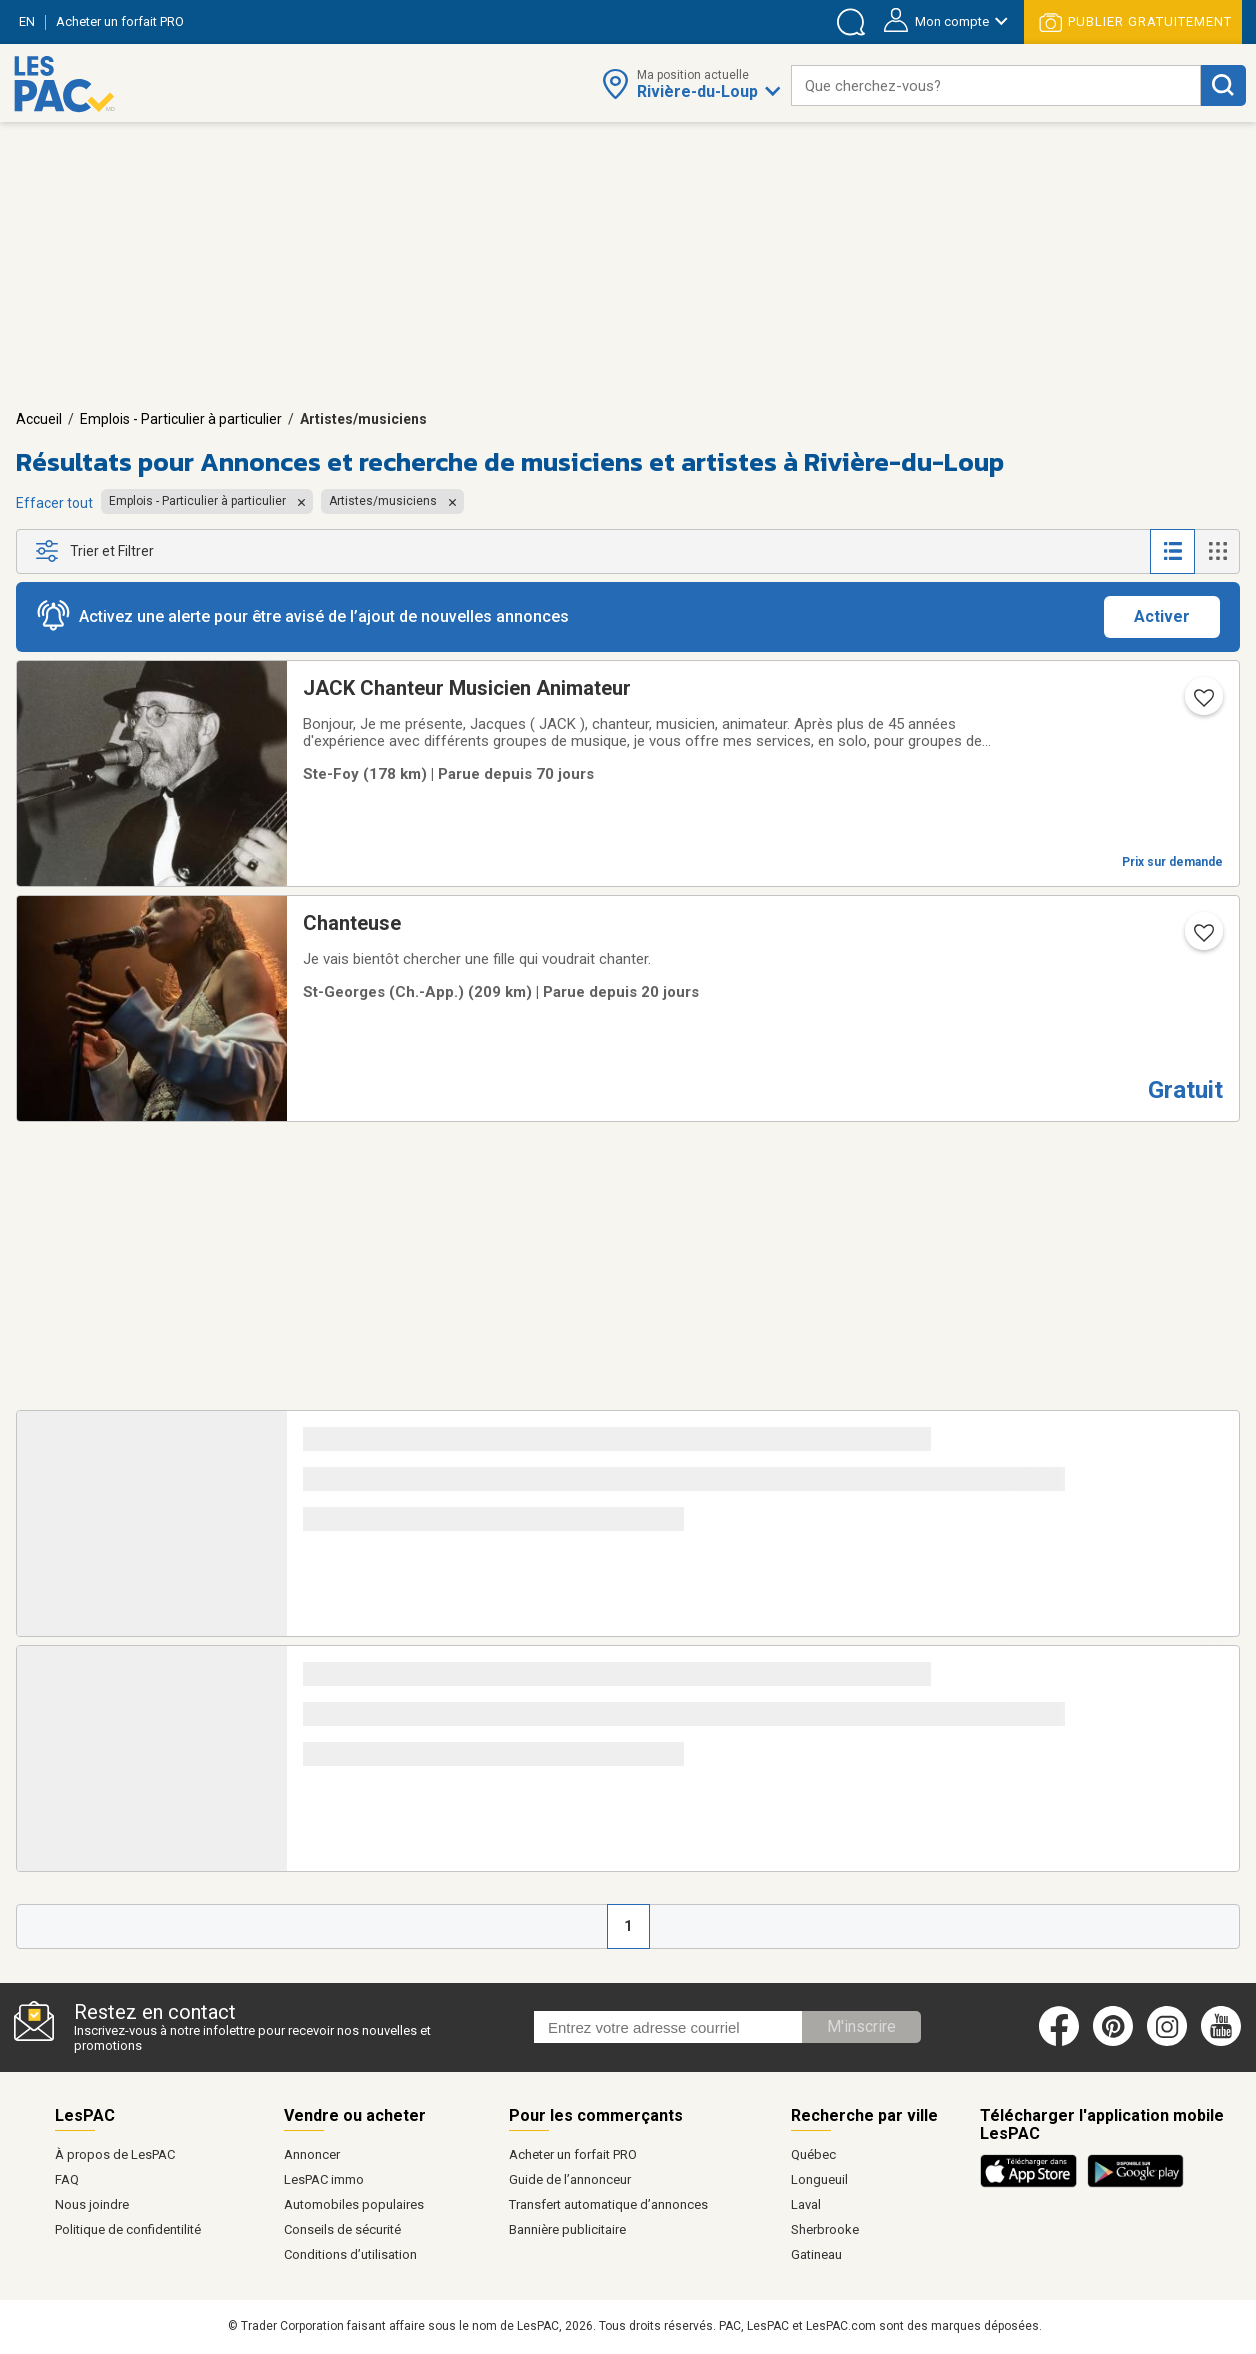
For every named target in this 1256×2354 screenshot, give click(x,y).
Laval (806, 2204)
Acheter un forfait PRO (573, 2154)
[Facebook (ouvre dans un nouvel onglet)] (1059, 2042)
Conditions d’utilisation (350, 2254)
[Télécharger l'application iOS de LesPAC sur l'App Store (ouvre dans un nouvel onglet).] (1033, 2184)
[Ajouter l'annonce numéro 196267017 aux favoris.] (1202, 939)
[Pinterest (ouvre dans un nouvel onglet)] (1113, 2042)
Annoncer (312, 2154)
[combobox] (996, 85)
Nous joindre (92, 2204)
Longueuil (819, 2179)
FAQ (67, 2179)
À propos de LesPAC (115, 2154)
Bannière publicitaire (567, 2229)
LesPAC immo (324, 2179)
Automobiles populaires (354, 2204)
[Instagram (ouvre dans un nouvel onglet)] (1167, 2042)
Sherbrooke (825, 2229)
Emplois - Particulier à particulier (181, 419)
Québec (813, 2154)
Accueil (39, 419)
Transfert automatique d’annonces (608, 2204)
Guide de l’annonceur (570, 2179)
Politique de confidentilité (128, 2229)
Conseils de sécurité (342, 2229)
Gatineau (816, 2254)
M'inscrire (861, 2026)
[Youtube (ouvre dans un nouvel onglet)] (1224, 2042)
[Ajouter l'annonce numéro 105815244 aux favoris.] (1202, 704)
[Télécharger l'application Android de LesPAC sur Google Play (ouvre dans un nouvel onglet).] (1135, 2184)
